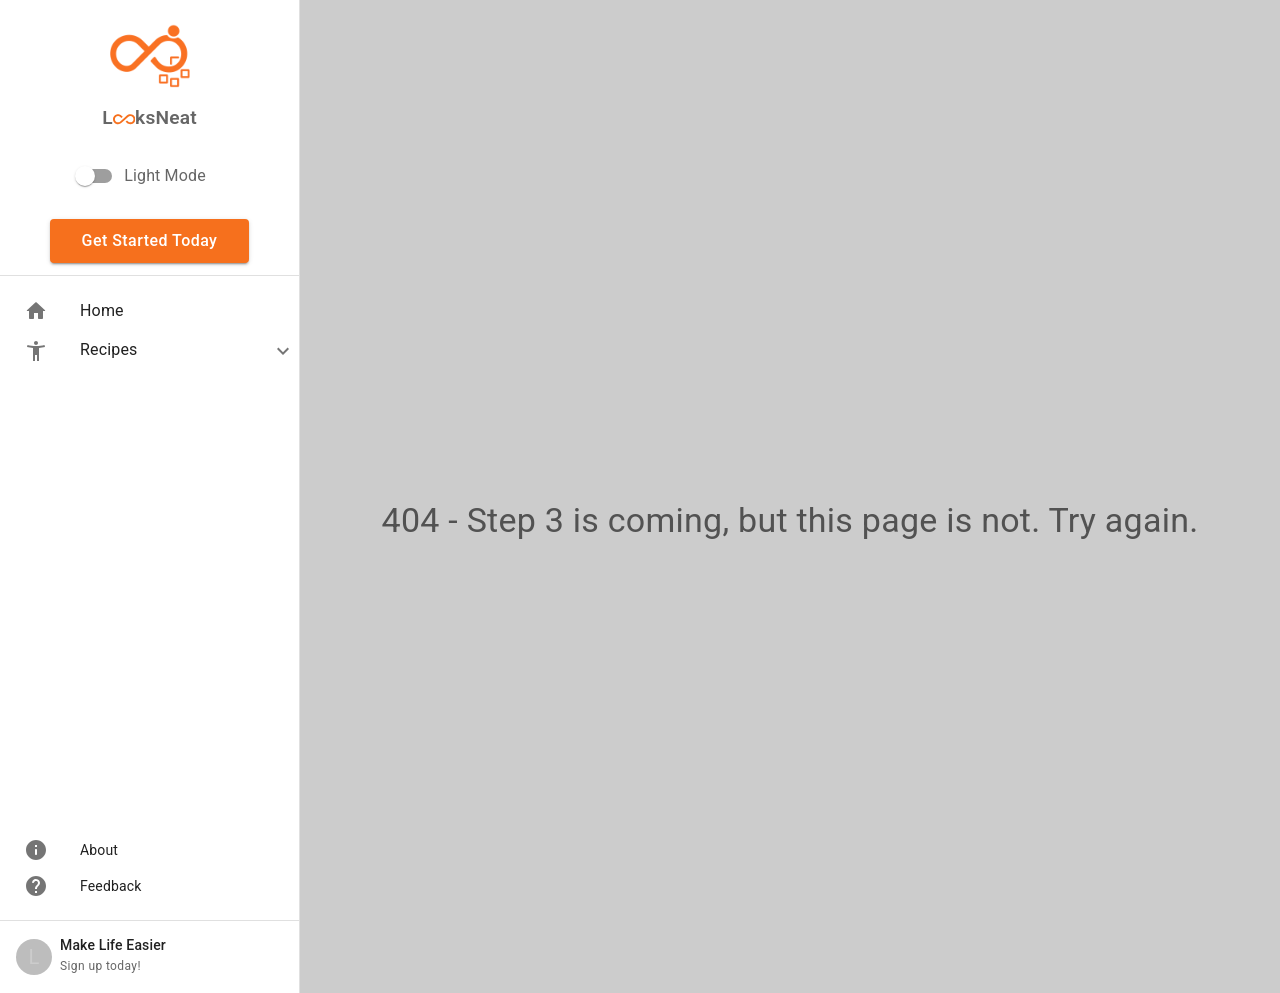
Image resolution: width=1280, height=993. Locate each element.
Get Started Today (150, 240)
